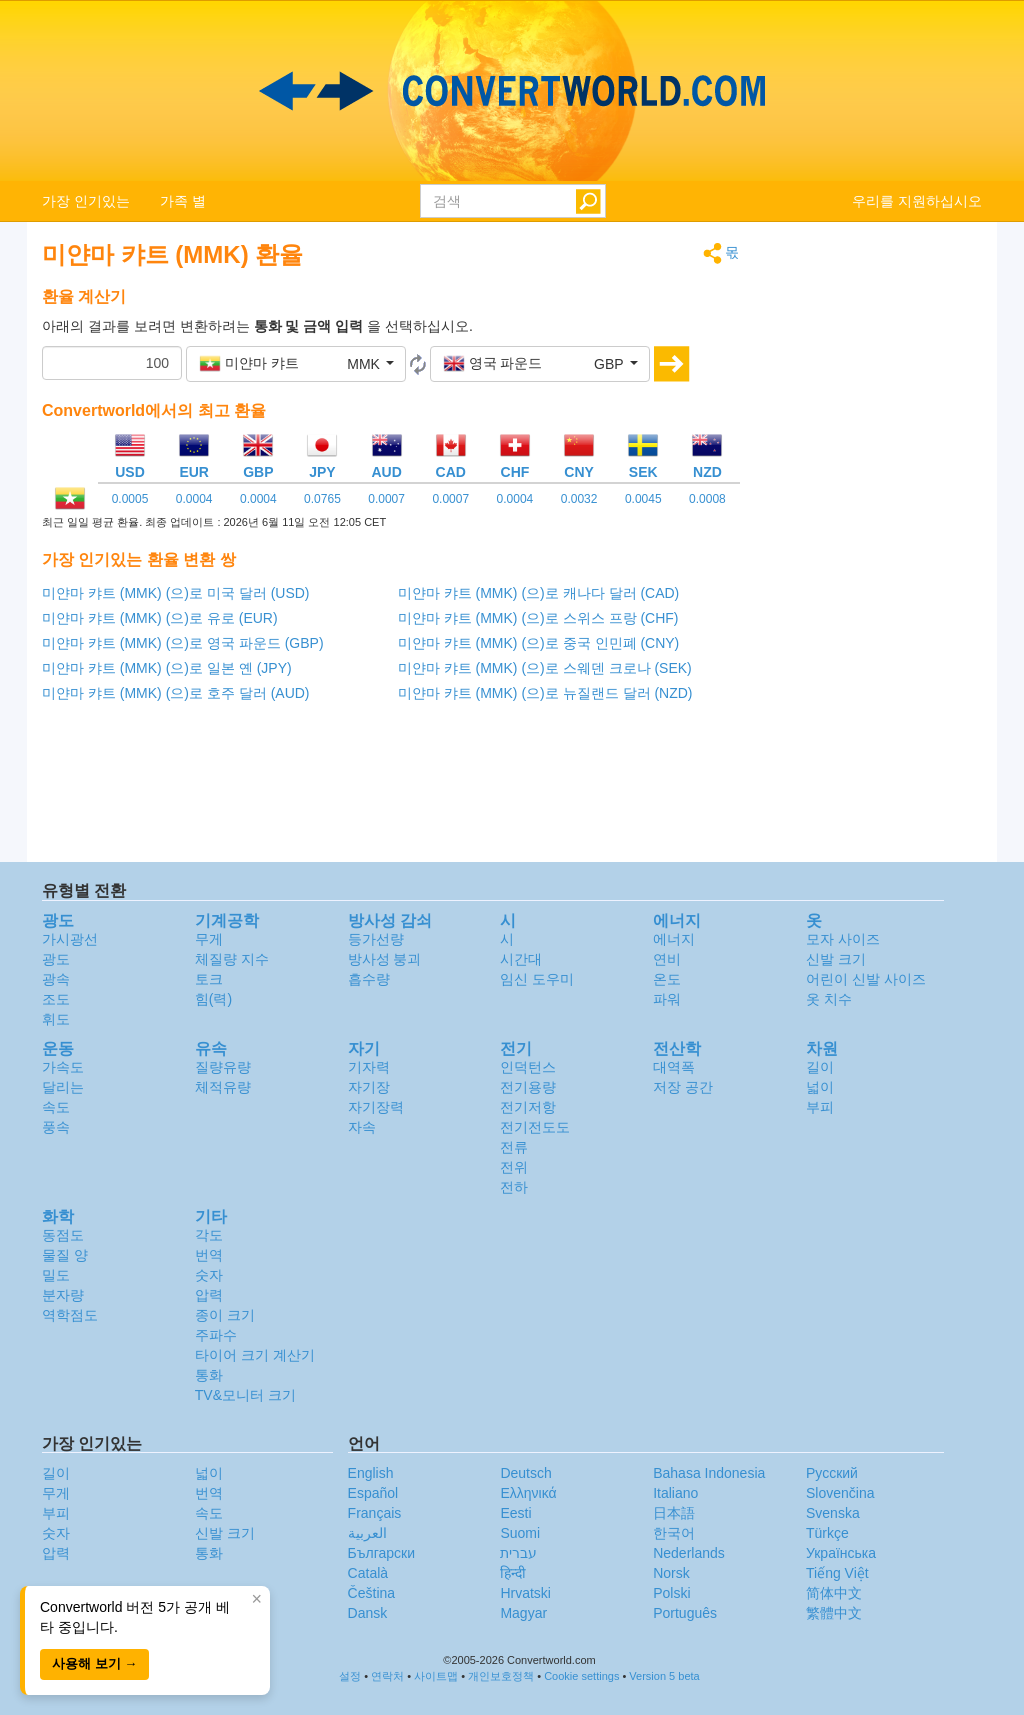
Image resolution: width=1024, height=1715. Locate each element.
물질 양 (65, 1255)
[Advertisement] (876, 542)
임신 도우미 (537, 979)
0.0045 (643, 499)
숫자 (209, 1275)
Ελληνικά (528, 1493)
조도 (56, 999)
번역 (209, 1255)
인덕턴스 (528, 1067)
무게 (209, 939)
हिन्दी (513, 1573)
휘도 (56, 1019)
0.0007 (386, 499)
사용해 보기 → (94, 1663)
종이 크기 (225, 1315)
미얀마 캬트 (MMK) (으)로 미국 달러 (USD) (176, 593)
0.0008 (707, 499)
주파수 (216, 1335)
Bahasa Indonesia (709, 1473)
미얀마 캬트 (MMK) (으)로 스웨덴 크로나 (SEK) (545, 668)
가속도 (63, 1067)
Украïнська (841, 1553)
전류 (514, 1147)
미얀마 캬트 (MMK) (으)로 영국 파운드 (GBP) (183, 643)
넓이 (820, 1087)
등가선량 (376, 939)
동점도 (63, 1235)
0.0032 (579, 499)
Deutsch (525, 1473)
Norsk (671, 1573)
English (371, 1473)
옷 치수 (829, 999)
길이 (820, 1067)
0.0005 (130, 499)
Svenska (833, 1513)
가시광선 (70, 939)
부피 (820, 1107)
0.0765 (322, 499)
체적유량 (223, 1087)
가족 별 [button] (183, 201)
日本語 (674, 1513)
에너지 (674, 939)
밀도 (56, 1275)
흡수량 (369, 979)
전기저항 (528, 1107)
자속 (362, 1127)
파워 (667, 999)
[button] (296, 364)
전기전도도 (535, 1127)
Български (381, 1553)
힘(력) (213, 999)
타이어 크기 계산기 (255, 1355)
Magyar (523, 1613)
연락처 (387, 1676)
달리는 (63, 1087)
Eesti (515, 1513)
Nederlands (689, 1553)
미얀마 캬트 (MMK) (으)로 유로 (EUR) (160, 618)
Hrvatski (525, 1593)
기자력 (369, 1067)
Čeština (371, 1593)
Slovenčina (840, 1493)
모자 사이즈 (843, 939)
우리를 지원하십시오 (917, 201)
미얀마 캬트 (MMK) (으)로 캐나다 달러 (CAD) (539, 593)
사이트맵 (436, 1676)
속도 (56, 1107)
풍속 (56, 1127)
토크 (209, 979)
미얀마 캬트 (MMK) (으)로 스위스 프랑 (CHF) (538, 618)
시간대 (521, 959)
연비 (667, 959)
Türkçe (827, 1533)
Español (373, 1493)
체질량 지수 (232, 959)
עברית (518, 1553)
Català (368, 1573)
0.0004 (194, 499)
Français (375, 1513)
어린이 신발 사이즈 (866, 979)
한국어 (674, 1533)
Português (685, 1613)
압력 (209, 1295)
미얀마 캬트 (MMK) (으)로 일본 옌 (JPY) (167, 668)
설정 (350, 1676)
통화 (209, 1375)
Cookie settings (581, 1676)
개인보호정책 (501, 1676)
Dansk (368, 1613)
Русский (832, 1473)
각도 (209, 1235)
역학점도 (70, 1315)
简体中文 (834, 1593)
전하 (514, 1187)
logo (512, 91)
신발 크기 (836, 959)
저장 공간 (683, 1087)
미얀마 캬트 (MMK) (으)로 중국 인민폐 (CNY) (539, 643)
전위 (514, 1167)
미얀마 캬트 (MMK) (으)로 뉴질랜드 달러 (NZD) (545, 693)
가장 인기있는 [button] (86, 201)
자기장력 (376, 1107)
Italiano (675, 1493)
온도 (667, 979)
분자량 (63, 1295)
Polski (671, 1593)
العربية (367, 1533)
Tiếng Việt (837, 1573)
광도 (56, 959)
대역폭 (674, 1067)
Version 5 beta (664, 1676)
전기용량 (528, 1087)
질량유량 (223, 1067)
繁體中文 (834, 1613)
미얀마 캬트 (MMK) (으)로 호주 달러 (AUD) (176, 693)
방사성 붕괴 (385, 959)
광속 (56, 979)
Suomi (520, 1533)
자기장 (369, 1087)
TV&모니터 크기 (245, 1395)
